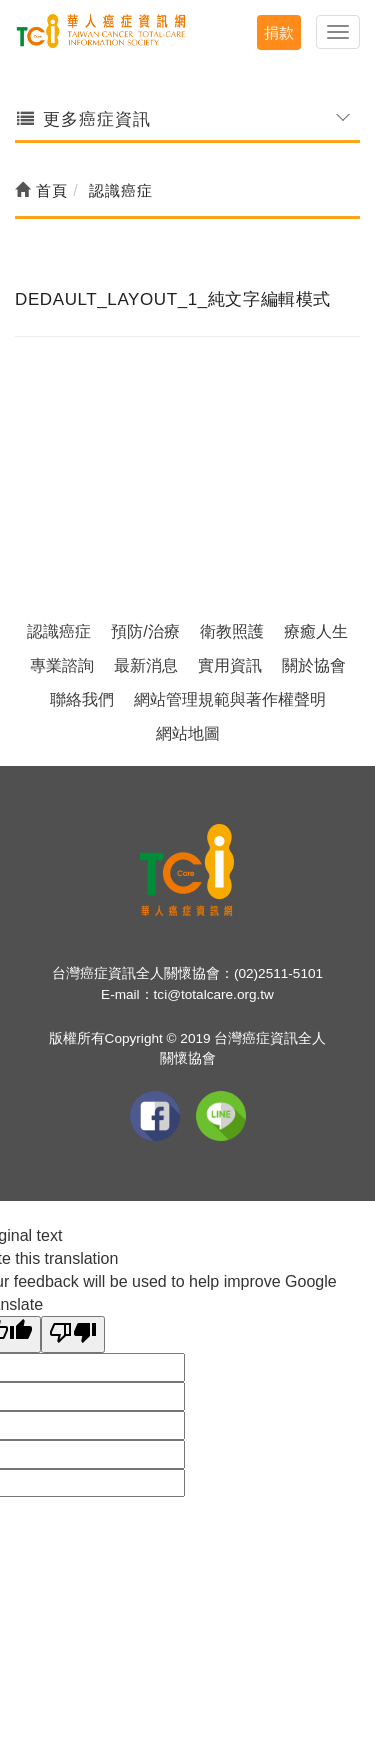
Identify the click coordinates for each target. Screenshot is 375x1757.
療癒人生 (316, 631)
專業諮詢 (62, 665)
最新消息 (146, 665)
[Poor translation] (73, 1334)
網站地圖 (188, 733)
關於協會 (314, 665)
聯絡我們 (82, 699)
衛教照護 (232, 631)
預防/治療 (145, 631)
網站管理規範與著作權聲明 (230, 699)
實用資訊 (230, 665)
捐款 (279, 32)
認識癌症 (59, 631)
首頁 (41, 190)
